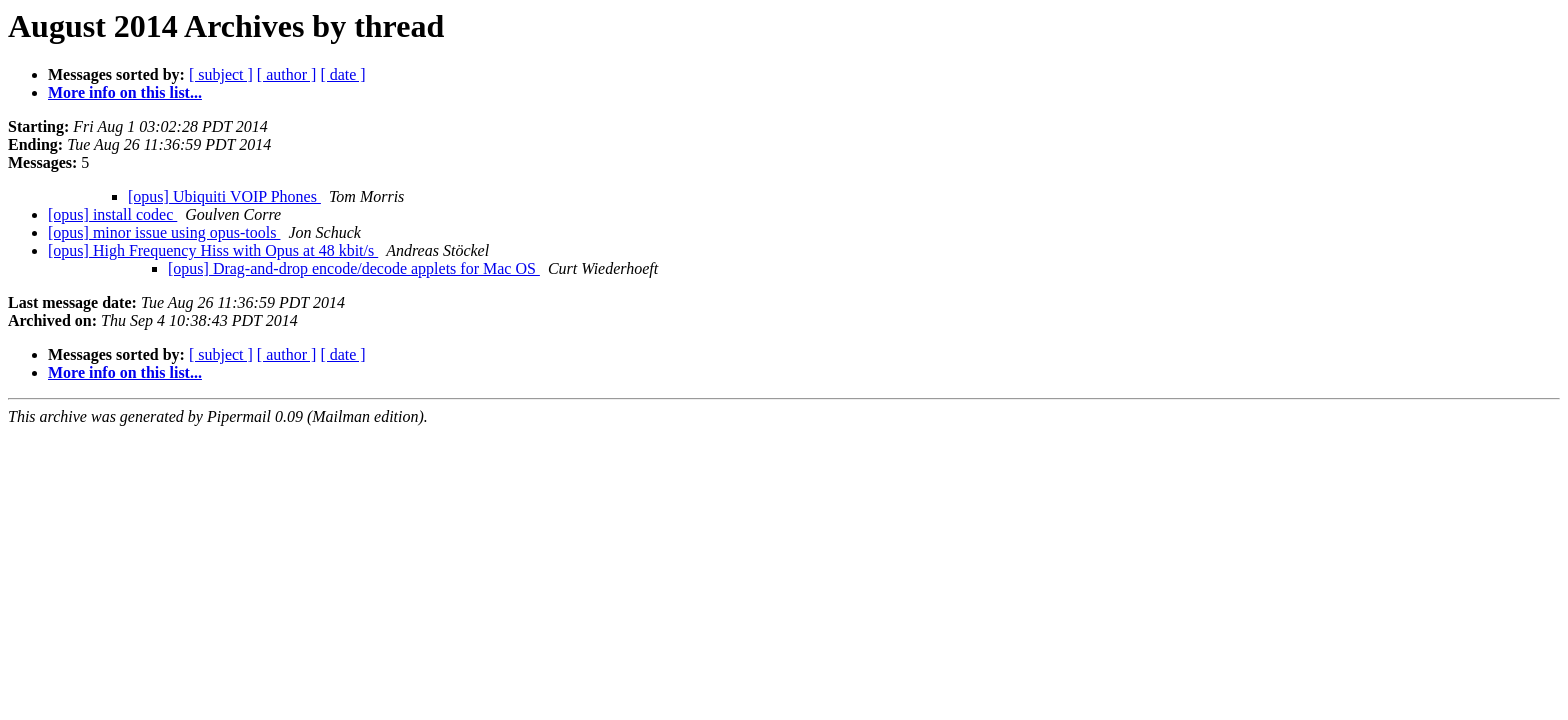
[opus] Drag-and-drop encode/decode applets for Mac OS (354, 268)
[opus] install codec (112, 214)
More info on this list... (125, 92)
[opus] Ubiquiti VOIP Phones (224, 196)
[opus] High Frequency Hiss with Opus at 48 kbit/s (213, 250)
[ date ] (342, 74)
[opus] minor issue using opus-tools (164, 232)
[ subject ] (221, 74)
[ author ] (287, 74)
